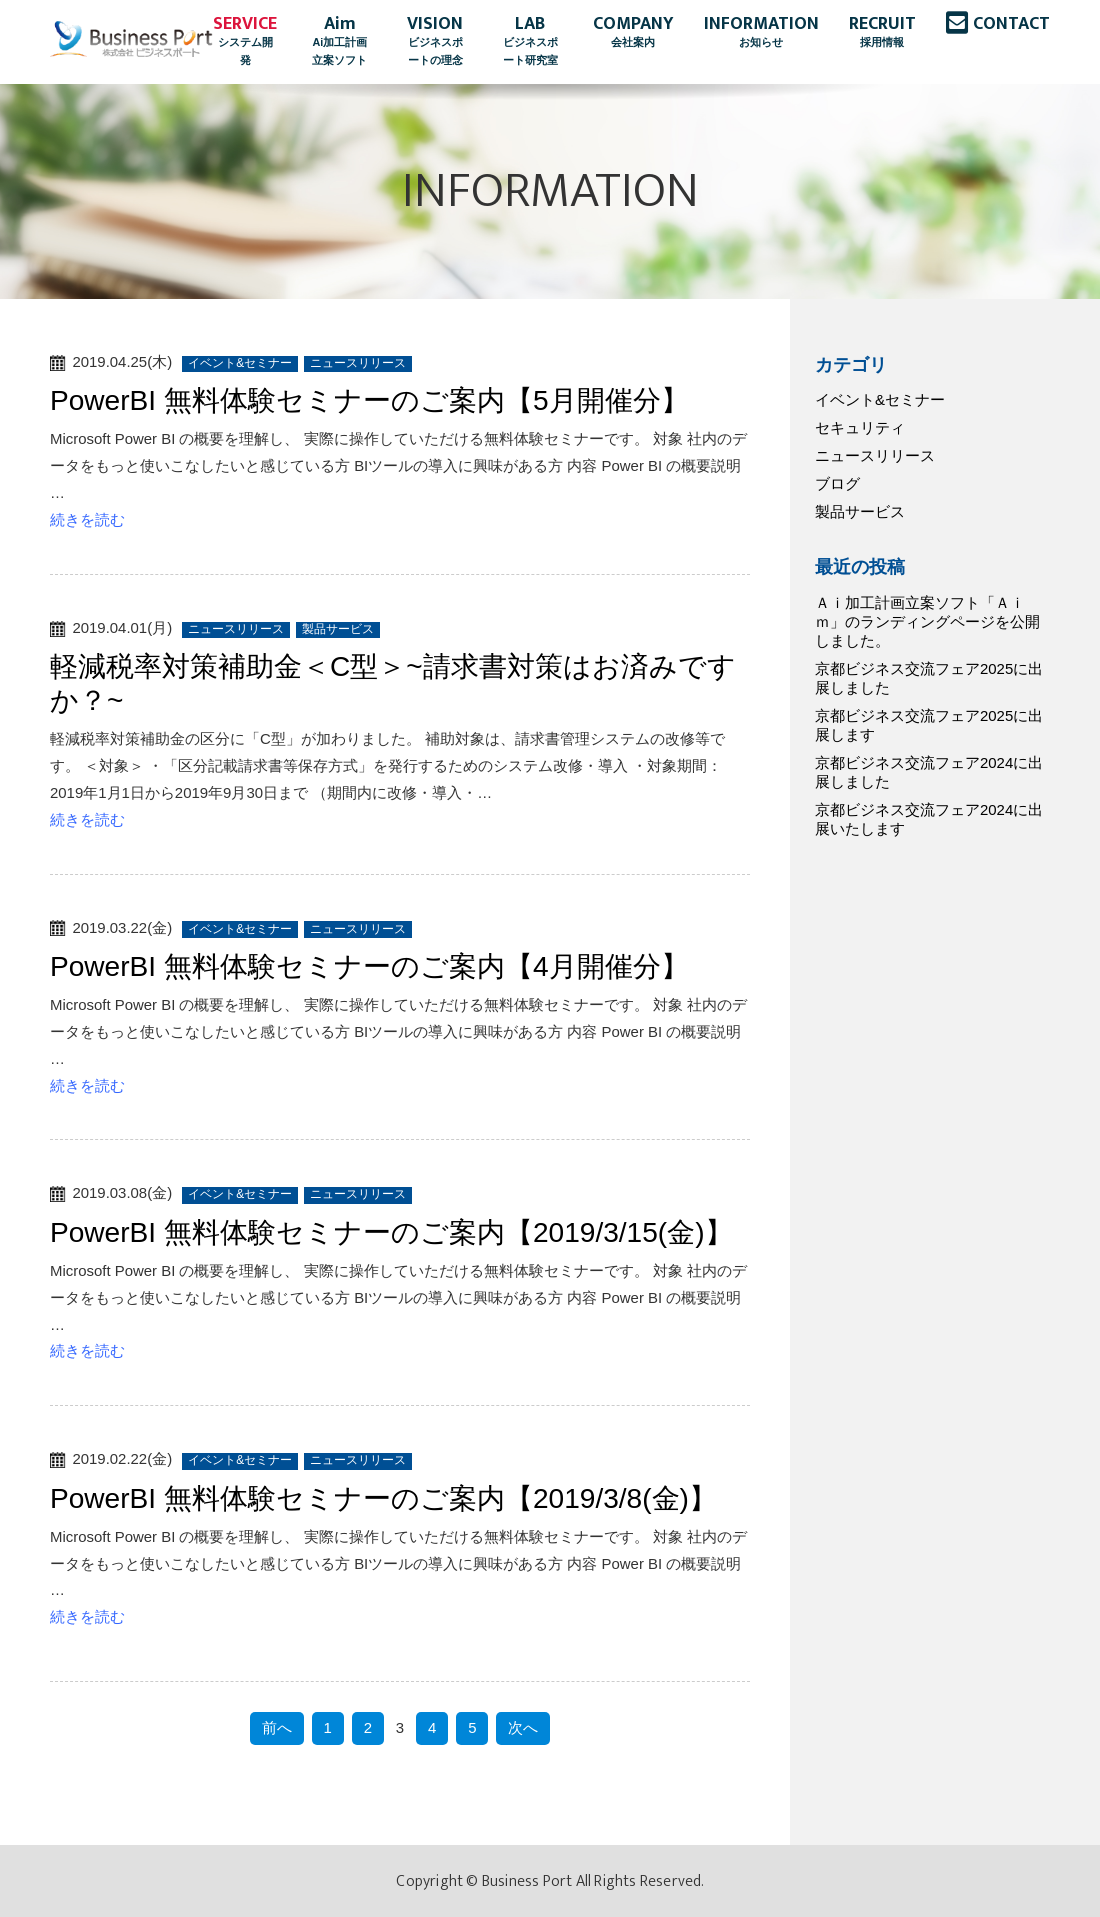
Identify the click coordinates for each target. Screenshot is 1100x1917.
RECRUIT (882, 33)
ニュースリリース (875, 455)
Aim (339, 42)
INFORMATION (761, 33)
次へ (523, 1727)
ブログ (837, 483)
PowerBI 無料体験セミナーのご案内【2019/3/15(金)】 (391, 1232)
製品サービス (860, 511)
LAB (530, 42)
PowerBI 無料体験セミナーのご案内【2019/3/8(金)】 (383, 1498)
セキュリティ (860, 427)
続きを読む (87, 519)
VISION (435, 42)
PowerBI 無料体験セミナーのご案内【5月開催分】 (369, 400)
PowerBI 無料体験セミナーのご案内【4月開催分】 (369, 966)
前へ (277, 1727)
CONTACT (1011, 24)
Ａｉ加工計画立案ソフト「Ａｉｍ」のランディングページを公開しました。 (927, 621)
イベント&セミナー (880, 399)
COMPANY (633, 33)
